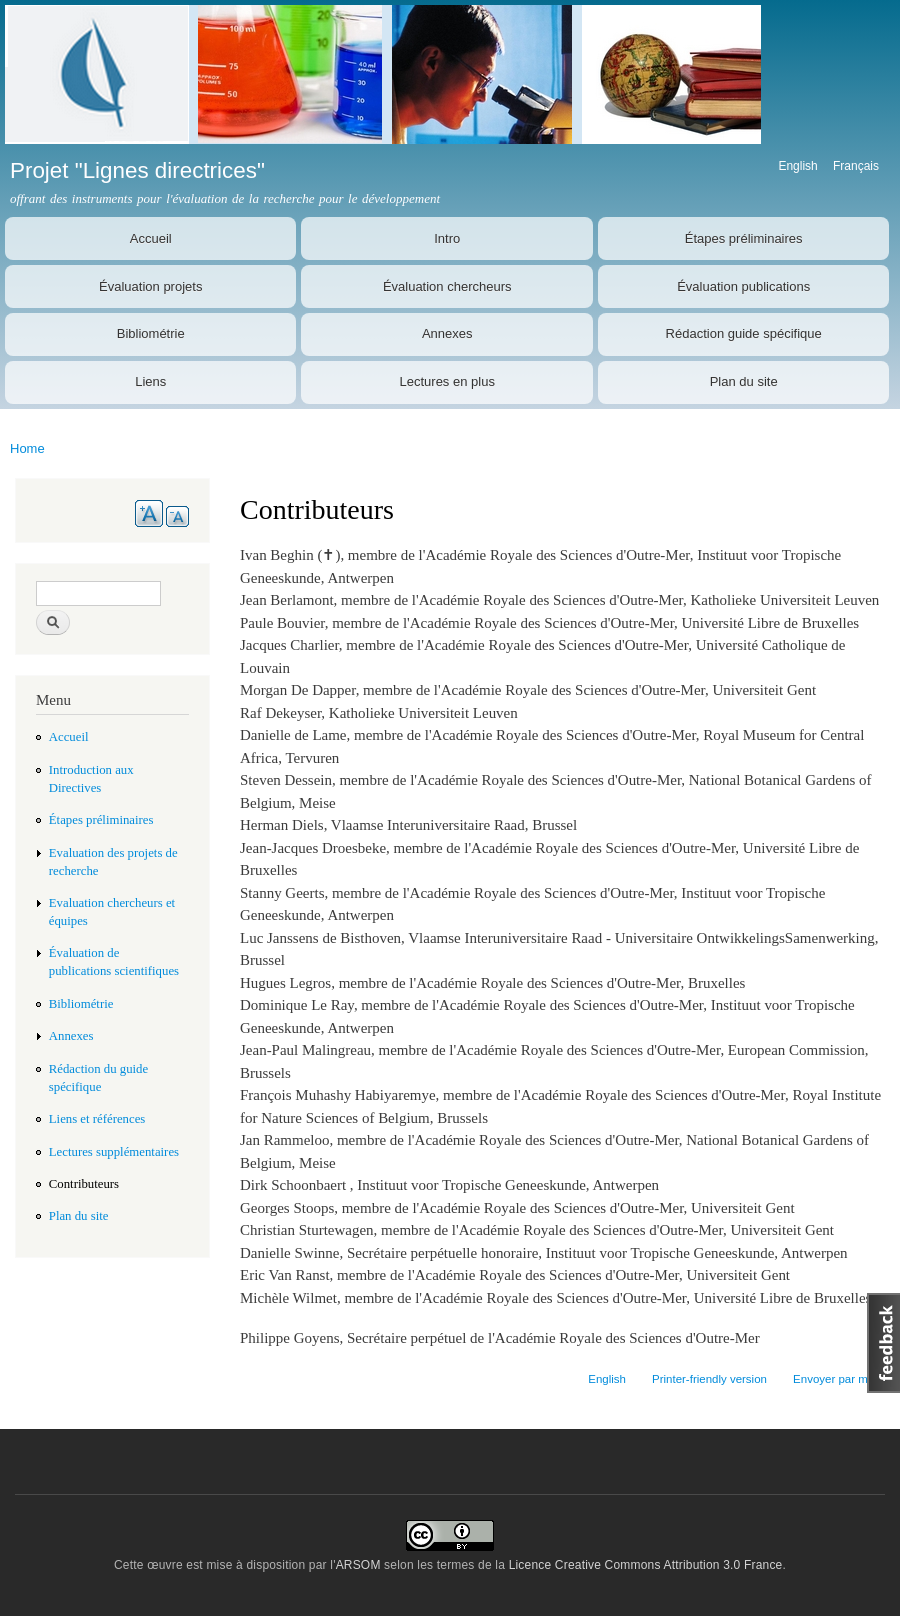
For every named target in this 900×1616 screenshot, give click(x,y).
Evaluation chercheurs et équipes (112, 912)
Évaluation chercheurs (447, 286)
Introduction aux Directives (91, 779)
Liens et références (97, 1119)
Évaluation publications (743, 286)
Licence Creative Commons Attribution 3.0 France (646, 1565)
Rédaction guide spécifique (744, 333)
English (797, 166)
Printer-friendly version (709, 1379)
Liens (150, 381)
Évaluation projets (150, 286)
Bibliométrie (151, 333)
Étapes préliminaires (744, 238)
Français (856, 166)
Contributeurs (84, 1184)
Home (27, 448)
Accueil (151, 238)
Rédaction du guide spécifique (98, 1078)
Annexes (447, 333)
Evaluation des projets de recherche (113, 862)
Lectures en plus (447, 381)
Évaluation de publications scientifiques (114, 962)
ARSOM (358, 1565)
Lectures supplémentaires (114, 1152)
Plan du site (744, 381)
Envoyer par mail (836, 1379)
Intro (447, 238)
